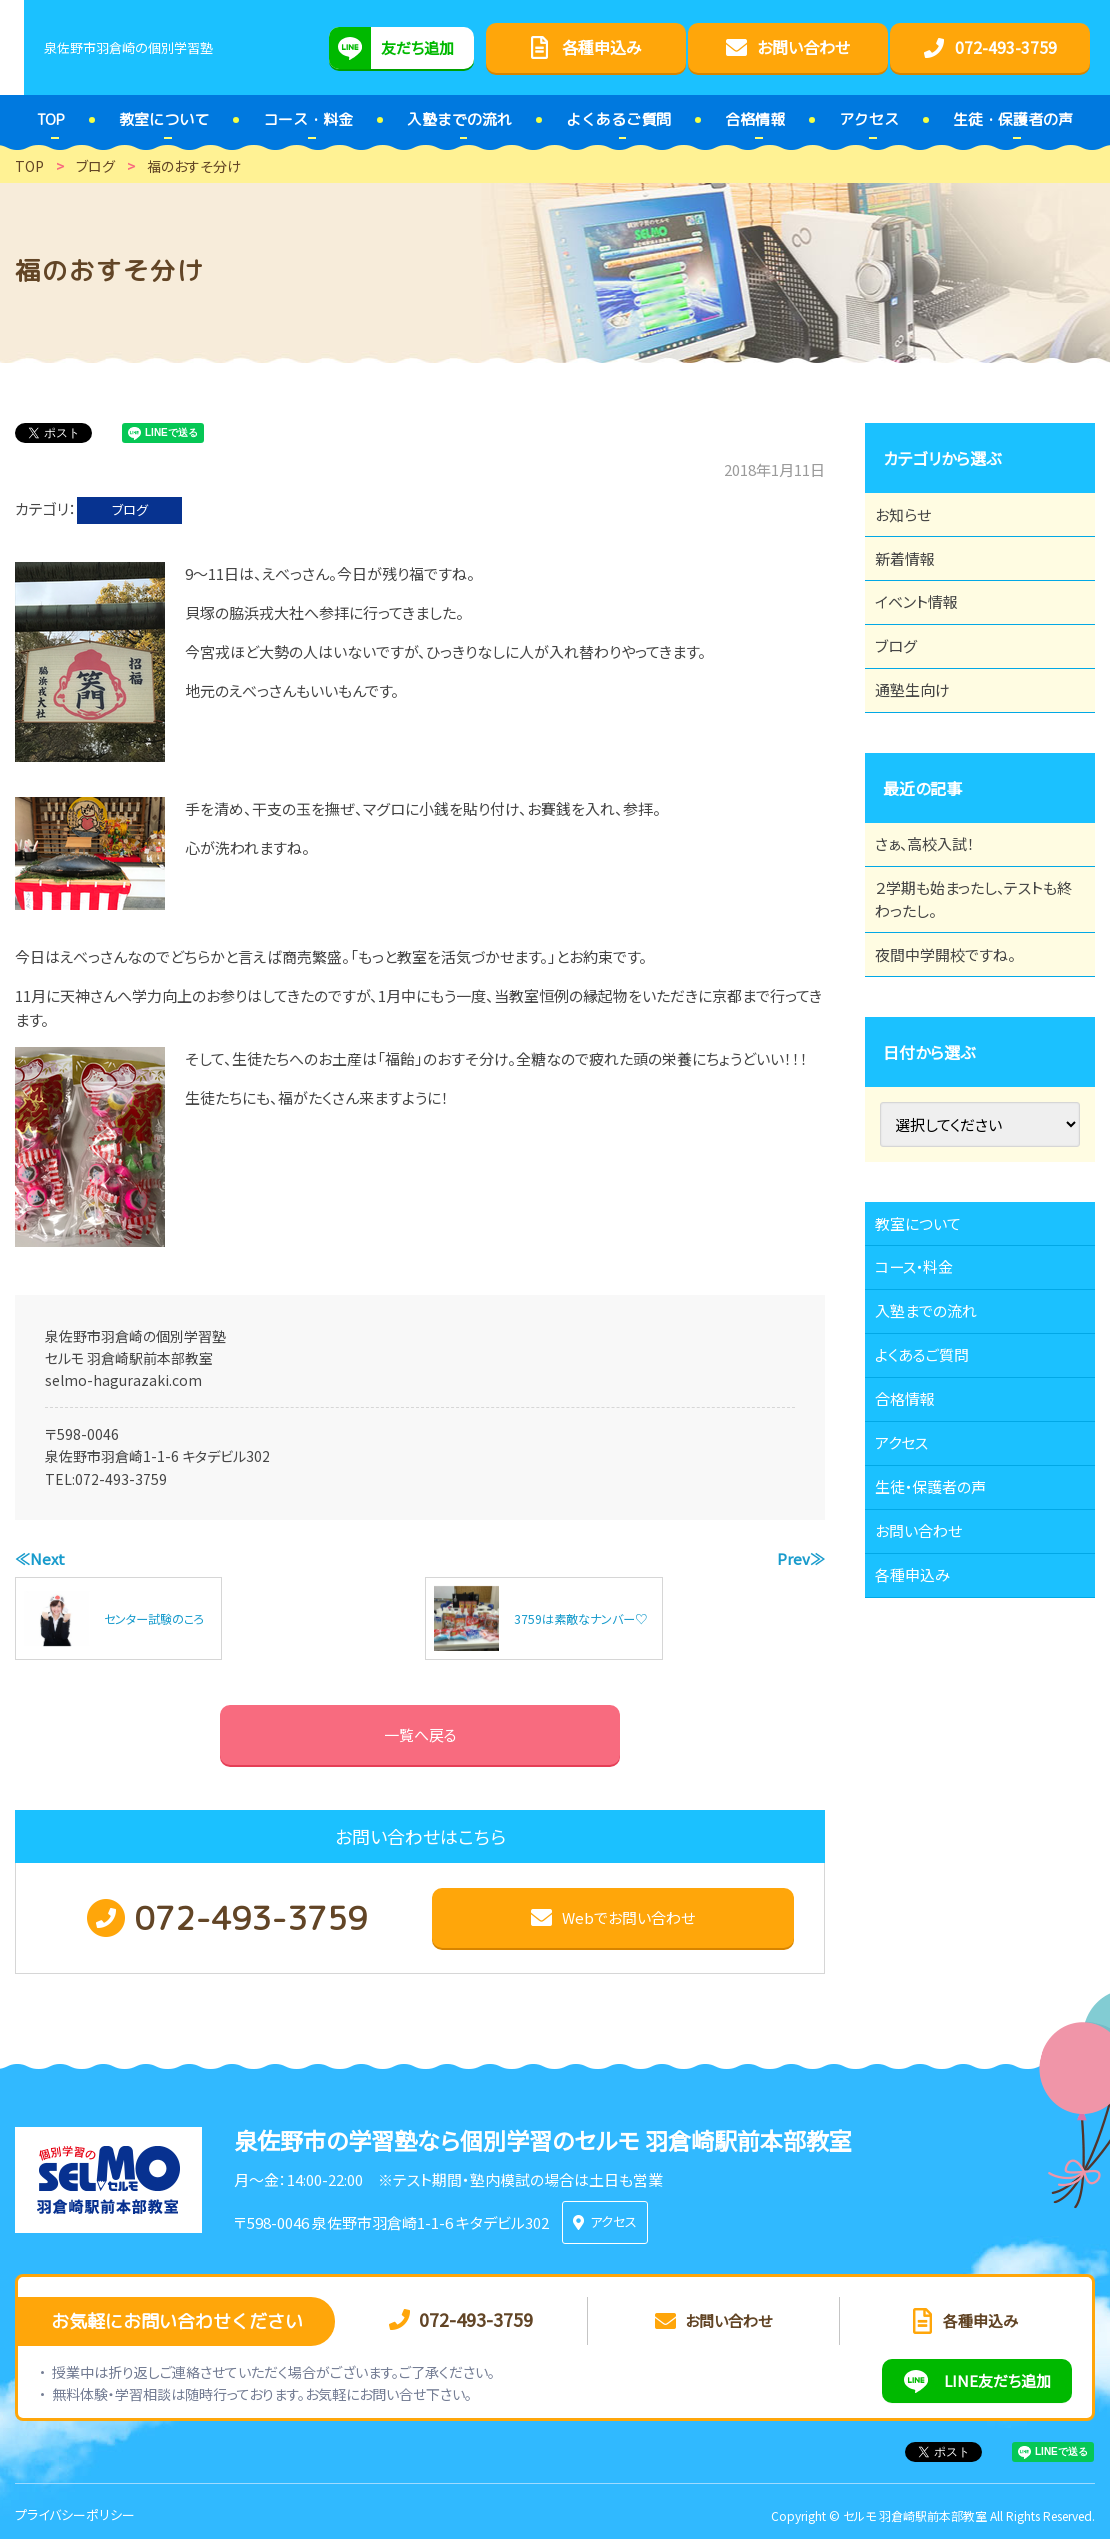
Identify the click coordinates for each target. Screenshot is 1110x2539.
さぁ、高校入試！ (936, 905)
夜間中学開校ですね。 (957, 1039)
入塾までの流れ (937, 1429)
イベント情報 (927, 630)
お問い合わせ (929, 1704)
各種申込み (923, 1759)
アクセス (911, 1594)
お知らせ (913, 520)
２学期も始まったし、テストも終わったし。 (973, 972)
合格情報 (915, 1539)
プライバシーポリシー (75, 2507)
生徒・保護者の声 (942, 1649)
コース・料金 (925, 1374)
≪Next (40, 1558)
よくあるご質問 (933, 1484)
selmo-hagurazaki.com (123, 1380)
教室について (929, 1319)
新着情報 (915, 575)
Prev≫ (801, 1558)
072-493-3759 (121, 1479)
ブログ (130, 509)
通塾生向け (923, 740)
